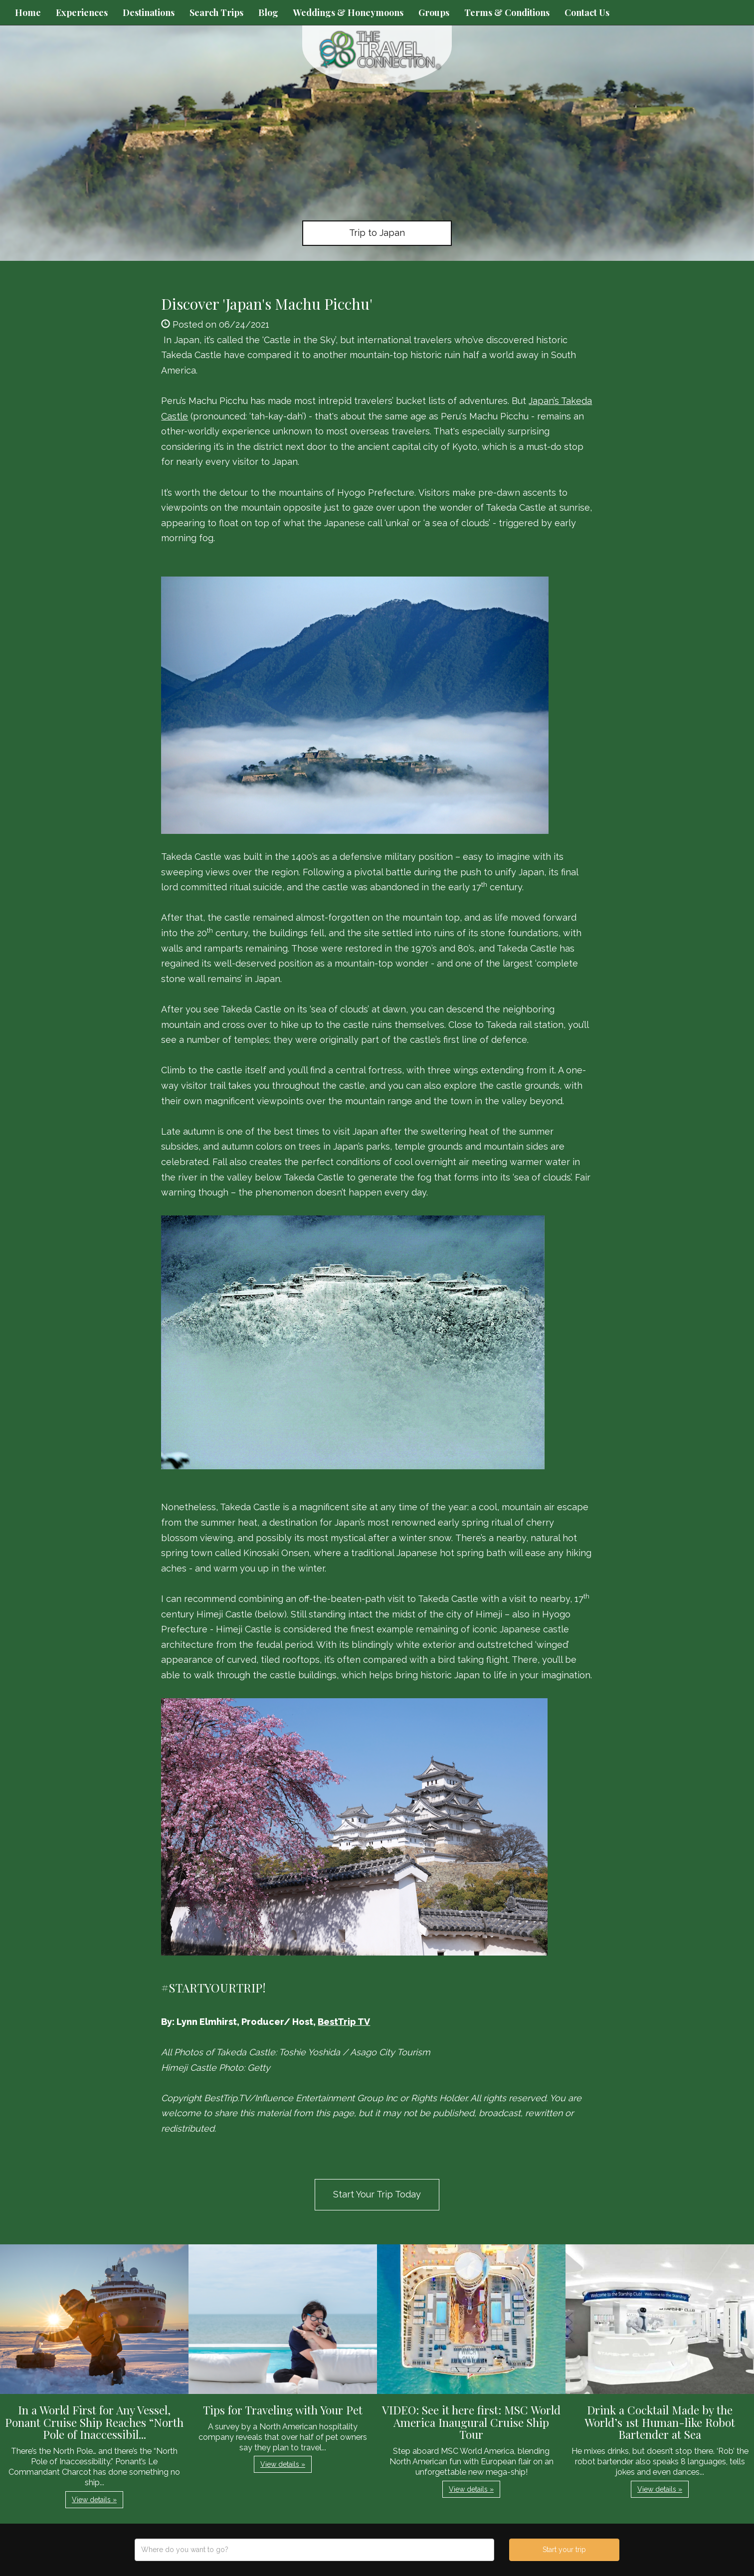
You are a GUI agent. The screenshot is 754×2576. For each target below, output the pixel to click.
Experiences (82, 12)
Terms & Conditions (507, 12)
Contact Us (587, 12)
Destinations (149, 12)
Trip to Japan (377, 232)
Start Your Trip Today (377, 2194)
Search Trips (216, 12)
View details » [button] (94, 2500)
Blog (268, 12)
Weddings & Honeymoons (348, 12)
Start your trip (564, 2550)
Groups (433, 12)
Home (28, 12)
